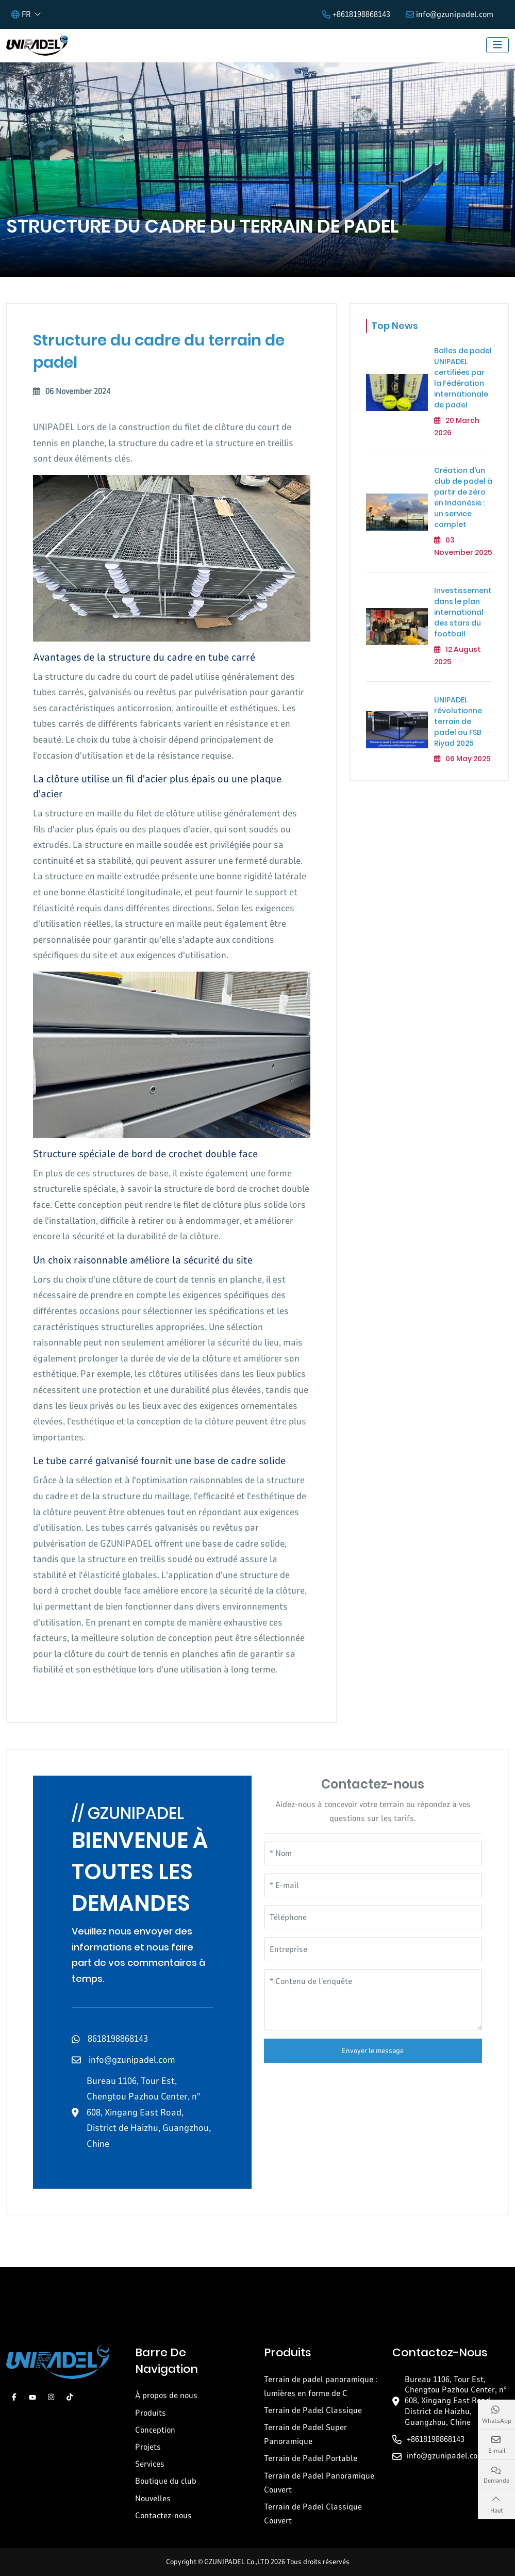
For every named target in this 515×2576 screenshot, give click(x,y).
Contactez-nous (163, 2515)
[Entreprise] (373, 1949)
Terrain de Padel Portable (310, 2458)
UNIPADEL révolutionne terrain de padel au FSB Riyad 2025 (458, 721)
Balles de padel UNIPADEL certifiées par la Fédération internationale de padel (463, 378)
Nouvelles (153, 2498)
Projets (148, 2447)
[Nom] (373, 1853)
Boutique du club (165, 2481)
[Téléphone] (373, 1917)
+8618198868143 (361, 14)
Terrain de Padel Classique (313, 2410)
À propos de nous (166, 2395)
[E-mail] (373, 1885)
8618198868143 (118, 2038)
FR (21, 14)
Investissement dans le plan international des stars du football (463, 612)
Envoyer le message (373, 2051)
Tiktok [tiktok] (69, 2397)
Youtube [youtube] (32, 2397)
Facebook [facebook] (14, 2397)
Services (149, 2464)
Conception (155, 2430)
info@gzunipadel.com (454, 14)
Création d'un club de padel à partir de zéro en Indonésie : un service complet (463, 497)
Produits (150, 2413)
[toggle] (497, 45)
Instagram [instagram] (51, 2397)
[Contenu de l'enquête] (373, 2000)
